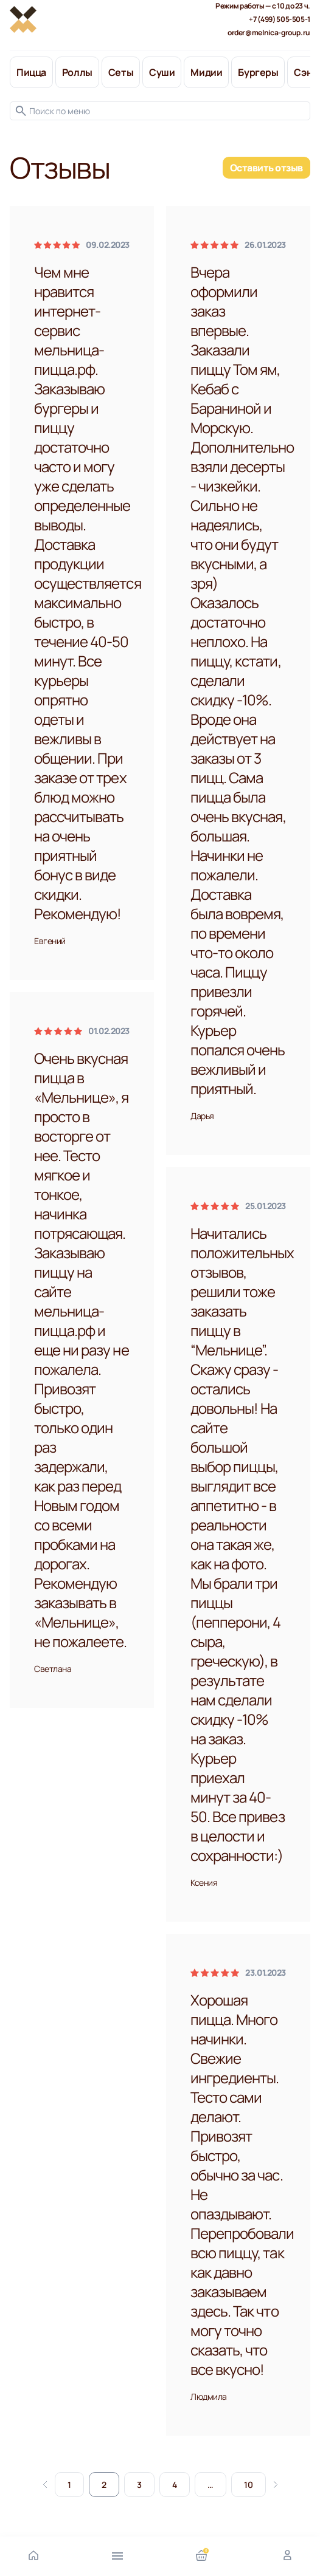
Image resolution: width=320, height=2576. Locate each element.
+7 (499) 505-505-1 (279, 19)
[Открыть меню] (117, 2555)
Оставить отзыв (266, 167)
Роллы (77, 72)
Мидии (206, 72)
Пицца (31, 72)
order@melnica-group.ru (269, 32)
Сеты (120, 72)
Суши (162, 72)
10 (248, 2484)
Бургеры (258, 72)
